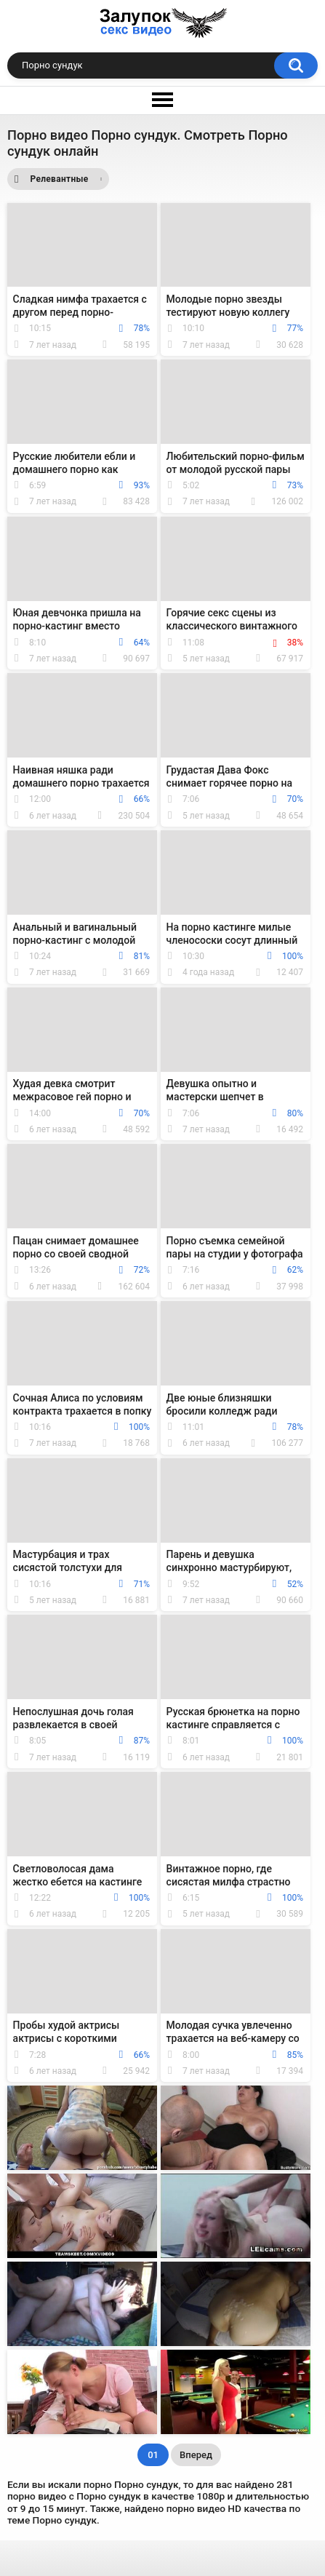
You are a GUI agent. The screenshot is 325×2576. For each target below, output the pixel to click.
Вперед (196, 2454)
